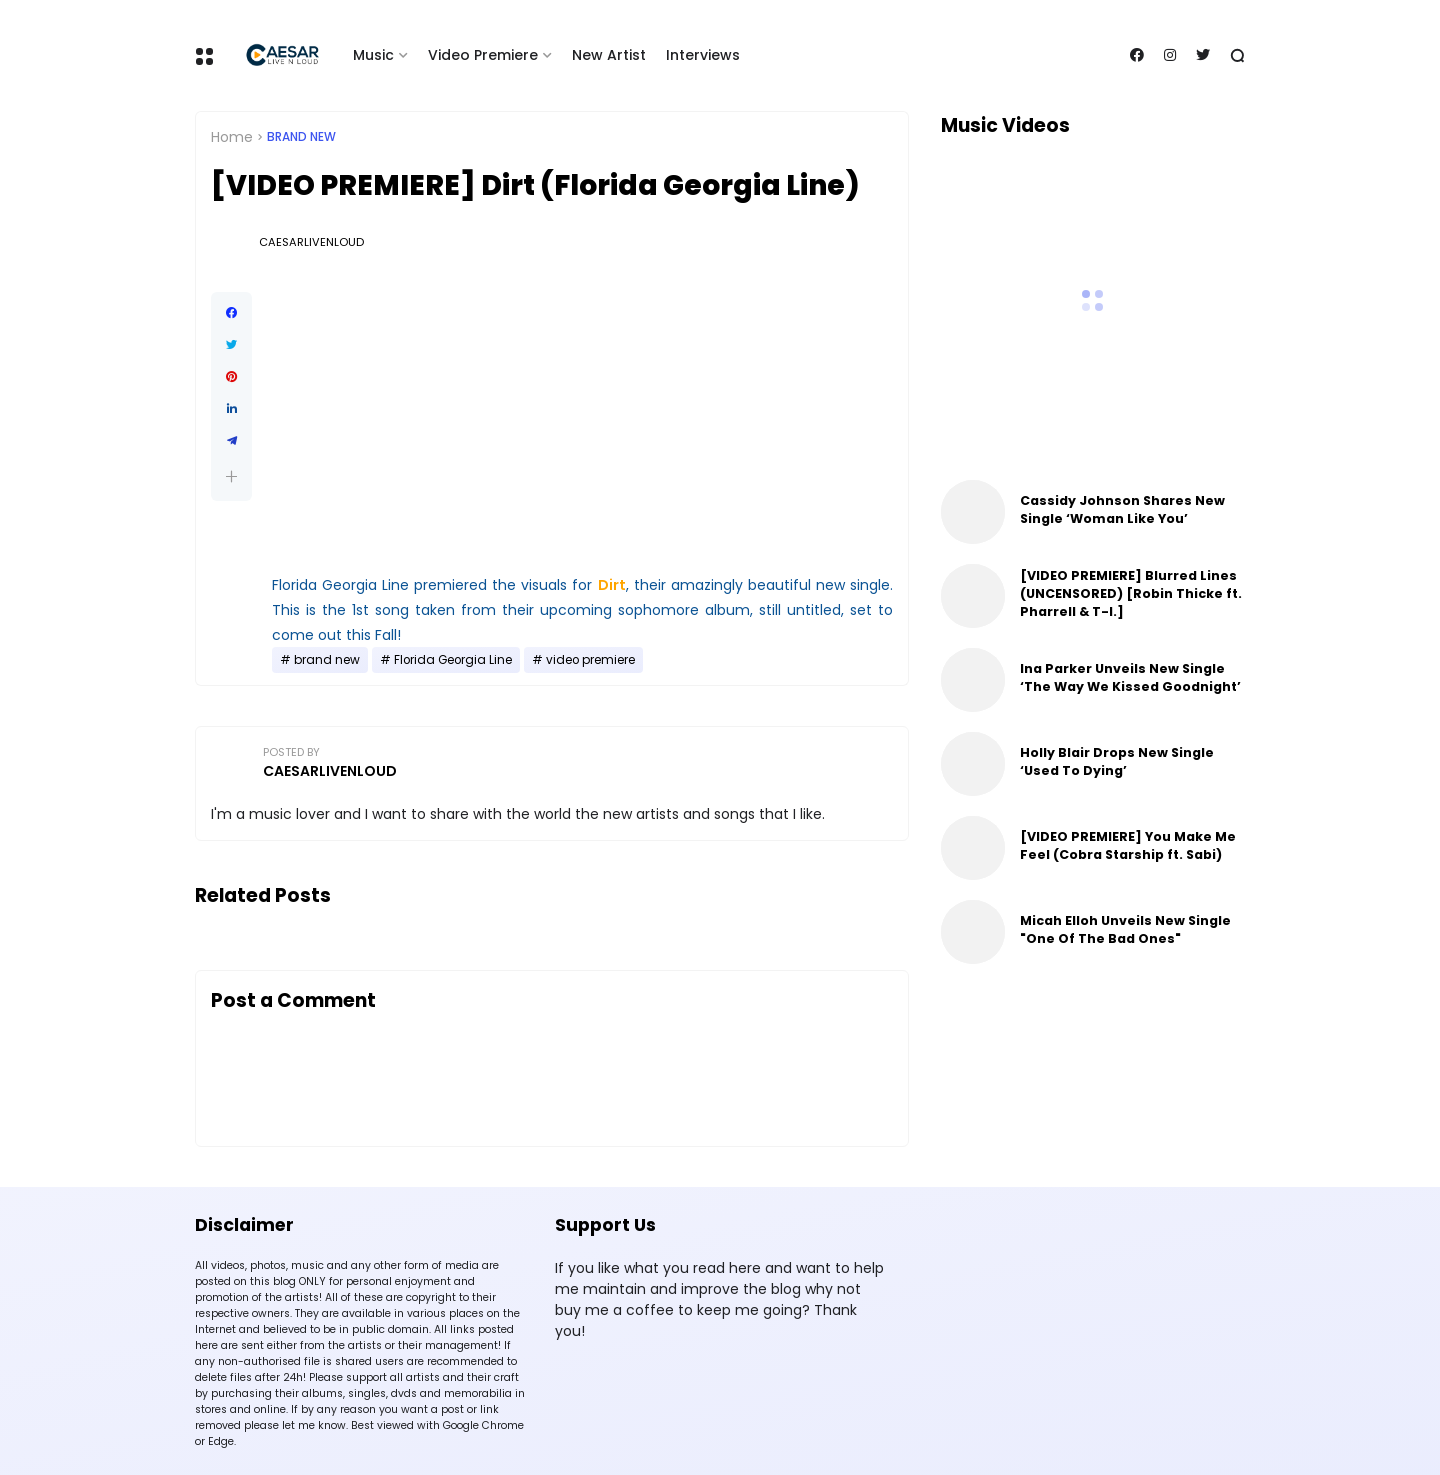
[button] (231, 476)
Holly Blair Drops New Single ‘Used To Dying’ (1117, 761)
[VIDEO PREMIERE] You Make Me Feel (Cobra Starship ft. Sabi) (1128, 845)
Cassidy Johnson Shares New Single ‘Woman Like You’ (1122, 509)
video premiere (590, 660)
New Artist (609, 55)
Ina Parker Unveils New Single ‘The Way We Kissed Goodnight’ (1130, 677)
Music (373, 55)
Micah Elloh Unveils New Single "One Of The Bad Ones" (1125, 929)
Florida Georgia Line (453, 660)
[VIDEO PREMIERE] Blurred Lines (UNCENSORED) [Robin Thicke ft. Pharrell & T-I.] (1131, 593)
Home (232, 137)
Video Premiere (483, 55)
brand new (301, 137)
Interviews (703, 55)
